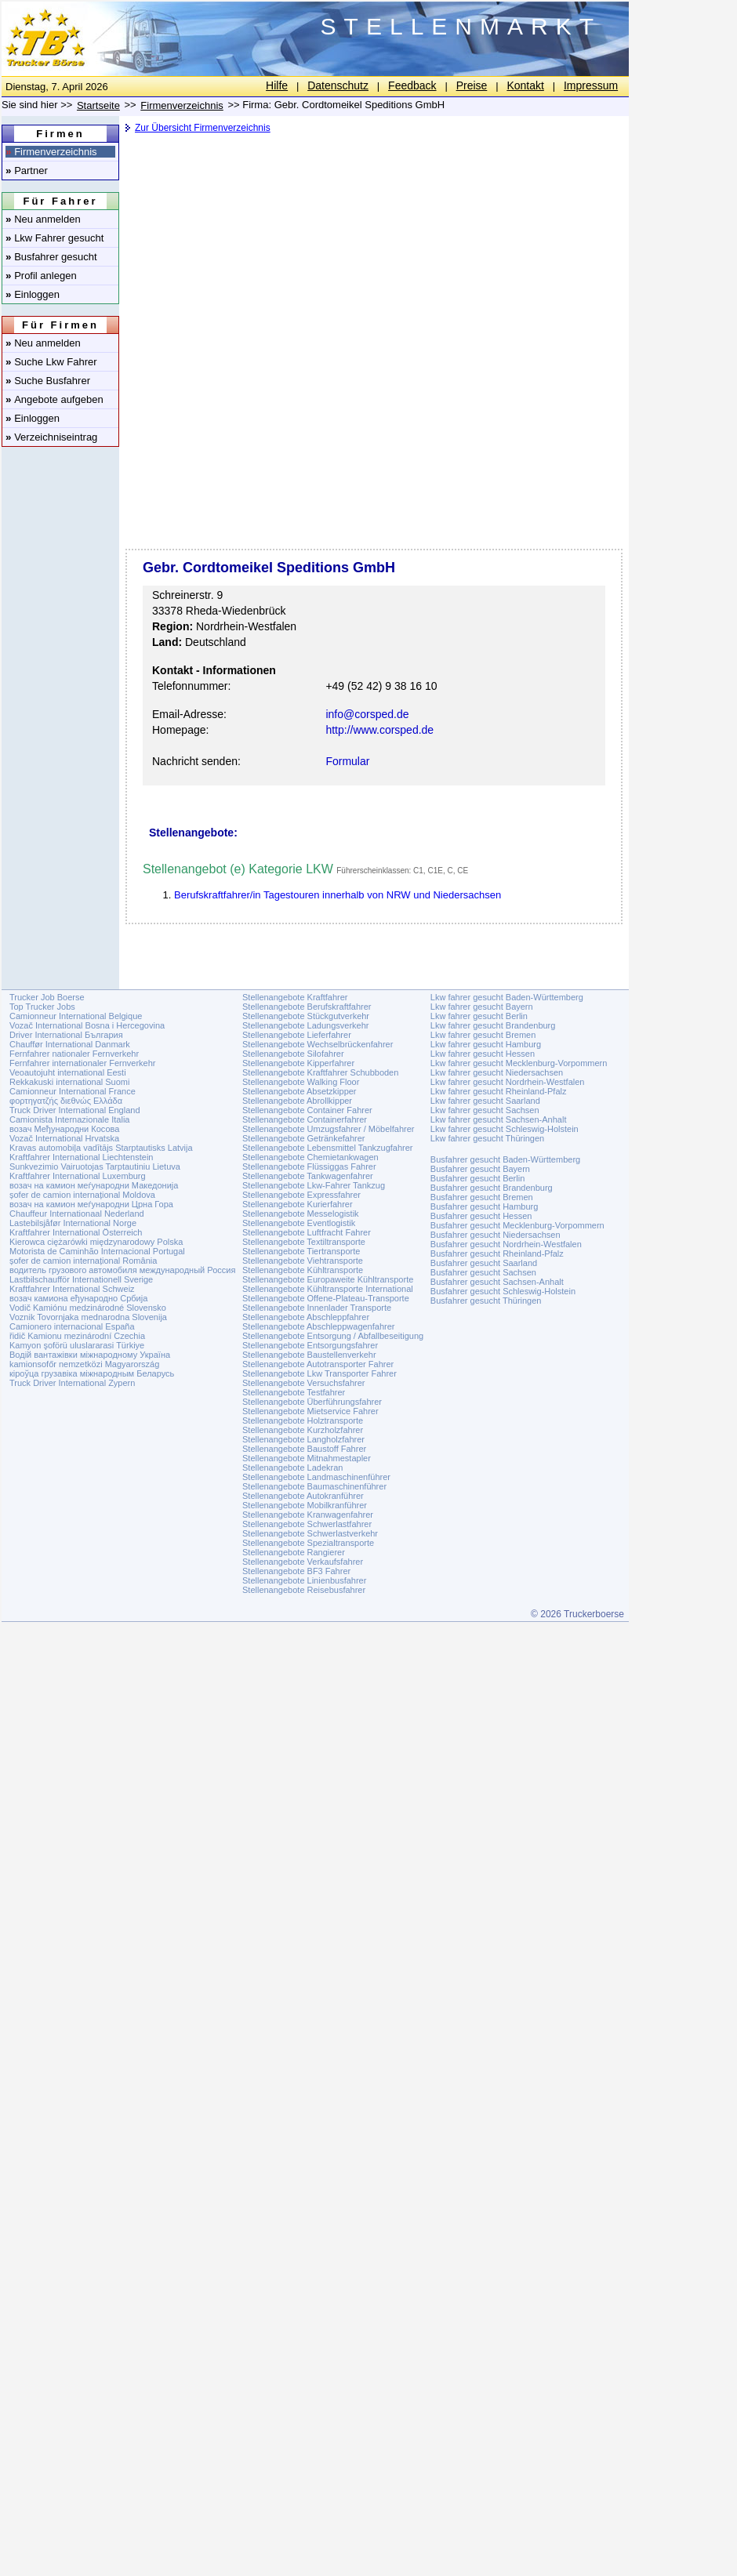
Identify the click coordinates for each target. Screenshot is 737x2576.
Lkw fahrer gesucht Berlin (479, 1016)
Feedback (412, 85)
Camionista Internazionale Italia (69, 1119)
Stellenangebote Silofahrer (293, 1053)
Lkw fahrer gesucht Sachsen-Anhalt (498, 1119)
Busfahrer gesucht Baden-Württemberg (505, 1159)
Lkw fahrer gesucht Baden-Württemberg (506, 997)
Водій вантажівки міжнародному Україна (89, 1354)
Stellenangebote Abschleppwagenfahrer (318, 1326)
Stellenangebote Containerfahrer (304, 1119)
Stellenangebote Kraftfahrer (295, 997)
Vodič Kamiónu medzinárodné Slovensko (87, 1307)
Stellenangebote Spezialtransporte (308, 1542)
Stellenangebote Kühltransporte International (327, 1288)
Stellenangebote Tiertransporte (301, 1251)
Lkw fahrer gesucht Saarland (485, 1100)
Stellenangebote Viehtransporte (302, 1260)
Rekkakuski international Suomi (69, 1082)
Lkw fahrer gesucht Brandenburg (493, 1025)
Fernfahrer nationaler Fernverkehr (74, 1053)
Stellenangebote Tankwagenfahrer (307, 1176)
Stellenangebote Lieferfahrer (296, 1034)
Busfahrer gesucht (51, 257)
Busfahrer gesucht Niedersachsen (495, 1234)
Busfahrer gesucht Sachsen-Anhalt (497, 1281)
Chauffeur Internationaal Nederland (76, 1213)
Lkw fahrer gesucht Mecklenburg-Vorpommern (519, 1063)
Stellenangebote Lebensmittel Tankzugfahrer (327, 1147)
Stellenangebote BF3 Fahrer (296, 1571)
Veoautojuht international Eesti (67, 1072)
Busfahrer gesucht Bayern (480, 1169)
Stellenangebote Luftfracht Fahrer (306, 1232)
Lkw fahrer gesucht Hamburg (485, 1044)
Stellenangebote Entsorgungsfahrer (310, 1345)
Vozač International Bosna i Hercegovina (87, 1025)
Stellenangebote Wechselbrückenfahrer (317, 1044)
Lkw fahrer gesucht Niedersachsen (496, 1072)
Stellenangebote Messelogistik (300, 1213)
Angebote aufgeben (54, 399)
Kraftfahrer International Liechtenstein (81, 1157)
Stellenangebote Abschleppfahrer (305, 1317)
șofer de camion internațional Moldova (82, 1194)
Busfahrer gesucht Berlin (477, 1178)
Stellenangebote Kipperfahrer (298, 1063)
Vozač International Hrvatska (64, 1138)
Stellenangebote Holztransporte (302, 1420)
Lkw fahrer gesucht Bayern (481, 1006)
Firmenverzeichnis (51, 152)
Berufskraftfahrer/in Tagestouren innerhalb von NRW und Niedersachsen (337, 895)
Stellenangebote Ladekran (292, 1467)
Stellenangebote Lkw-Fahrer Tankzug (313, 1185)
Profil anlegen (41, 275)
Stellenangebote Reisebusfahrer (303, 1590)
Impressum (591, 85)
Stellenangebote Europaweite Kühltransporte (327, 1279)
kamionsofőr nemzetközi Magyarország (84, 1364)
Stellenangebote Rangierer (293, 1552)
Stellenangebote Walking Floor (300, 1082)
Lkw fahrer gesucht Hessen (482, 1053)
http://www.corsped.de (379, 730)
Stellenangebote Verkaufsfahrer (302, 1561)
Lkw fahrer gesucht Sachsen (484, 1110)
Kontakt (524, 85)
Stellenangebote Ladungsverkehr (305, 1025)
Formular (347, 761)
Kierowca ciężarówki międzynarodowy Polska (96, 1241)
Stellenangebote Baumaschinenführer (314, 1486)
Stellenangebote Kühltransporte (302, 1270)
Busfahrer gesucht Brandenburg (491, 1187)
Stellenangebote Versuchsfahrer (303, 1383)
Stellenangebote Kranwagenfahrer (307, 1514)
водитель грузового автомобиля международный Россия (122, 1270)
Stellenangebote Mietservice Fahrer (310, 1411)
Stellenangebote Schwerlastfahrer (307, 1524)
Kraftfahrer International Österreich (75, 1232)
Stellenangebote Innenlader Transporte (316, 1307)
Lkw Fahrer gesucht (54, 238)
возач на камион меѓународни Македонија (93, 1185)
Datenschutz (337, 85)
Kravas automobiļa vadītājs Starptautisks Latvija (101, 1147)
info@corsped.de (366, 714)
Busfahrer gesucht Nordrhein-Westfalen (506, 1244)
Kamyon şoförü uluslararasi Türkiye (76, 1345)
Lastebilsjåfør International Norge (72, 1223)
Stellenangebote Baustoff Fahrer (304, 1448)
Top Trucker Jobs (42, 1006)
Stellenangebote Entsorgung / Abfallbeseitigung (332, 1336)
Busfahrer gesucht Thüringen (486, 1300)
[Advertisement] (372, 262)
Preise (472, 85)
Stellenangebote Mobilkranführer (304, 1505)
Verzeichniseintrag (51, 437)
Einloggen (32, 294)
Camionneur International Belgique (75, 1016)
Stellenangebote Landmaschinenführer (316, 1477)
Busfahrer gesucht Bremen (481, 1197)
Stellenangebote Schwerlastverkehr (310, 1533)
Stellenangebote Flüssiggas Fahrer (309, 1166)
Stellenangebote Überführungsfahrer (312, 1401)
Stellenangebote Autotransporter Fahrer (318, 1364)
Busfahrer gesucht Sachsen (483, 1272)
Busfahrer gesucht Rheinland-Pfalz (497, 1253)
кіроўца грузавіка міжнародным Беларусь (91, 1373)
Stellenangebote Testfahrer (293, 1392)
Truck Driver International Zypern (72, 1383)
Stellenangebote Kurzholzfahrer (302, 1430)
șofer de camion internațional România (83, 1260)
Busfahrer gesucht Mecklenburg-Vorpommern (517, 1225)
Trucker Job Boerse (47, 997)
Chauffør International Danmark (69, 1044)
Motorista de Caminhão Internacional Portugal (97, 1251)
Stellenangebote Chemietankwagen (310, 1157)
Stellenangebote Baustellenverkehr (309, 1354)
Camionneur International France (72, 1091)
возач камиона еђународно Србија (78, 1298)
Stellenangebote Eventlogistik (298, 1223)
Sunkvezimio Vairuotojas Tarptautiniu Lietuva (94, 1166)
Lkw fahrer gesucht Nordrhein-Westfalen (507, 1082)
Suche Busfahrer (47, 380)
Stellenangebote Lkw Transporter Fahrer (319, 1373)
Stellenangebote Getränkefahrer (303, 1138)
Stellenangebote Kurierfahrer (297, 1204)
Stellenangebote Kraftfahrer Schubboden (320, 1072)
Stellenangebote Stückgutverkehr (305, 1016)
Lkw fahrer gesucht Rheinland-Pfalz (498, 1091)
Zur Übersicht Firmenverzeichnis (202, 127)
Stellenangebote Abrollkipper (297, 1100)
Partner (26, 170)
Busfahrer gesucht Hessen (481, 1216)
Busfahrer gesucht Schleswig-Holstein (502, 1291)
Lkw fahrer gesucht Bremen (483, 1034)
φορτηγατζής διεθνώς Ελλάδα (65, 1100)
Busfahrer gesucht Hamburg (484, 1206)
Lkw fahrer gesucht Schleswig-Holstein (504, 1129)
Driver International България (66, 1034)
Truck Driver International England (74, 1110)
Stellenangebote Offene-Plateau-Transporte (325, 1298)
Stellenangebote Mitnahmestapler (306, 1458)
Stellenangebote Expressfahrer (301, 1194)
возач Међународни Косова (64, 1129)
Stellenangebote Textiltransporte (303, 1241)
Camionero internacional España (72, 1326)
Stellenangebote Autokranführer (303, 1495)
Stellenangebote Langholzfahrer (303, 1439)
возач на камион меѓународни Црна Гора (91, 1204)
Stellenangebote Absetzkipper (299, 1091)
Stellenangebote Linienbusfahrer (304, 1580)
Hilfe (277, 85)
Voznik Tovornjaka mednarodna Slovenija (88, 1317)
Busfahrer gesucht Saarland (483, 1263)
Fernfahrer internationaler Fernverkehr (82, 1063)
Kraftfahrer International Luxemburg (77, 1176)
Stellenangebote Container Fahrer (307, 1110)
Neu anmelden (43, 219)
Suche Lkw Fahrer (51, 362)
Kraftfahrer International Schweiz (72, 1288)
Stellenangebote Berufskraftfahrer (307, 1006)
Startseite (98, 105)
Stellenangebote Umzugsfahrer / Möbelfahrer (328, 1129)
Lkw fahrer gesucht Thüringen (487, 1138)
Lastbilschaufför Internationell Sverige (81, 1279)
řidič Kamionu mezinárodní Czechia (77, 1336)
